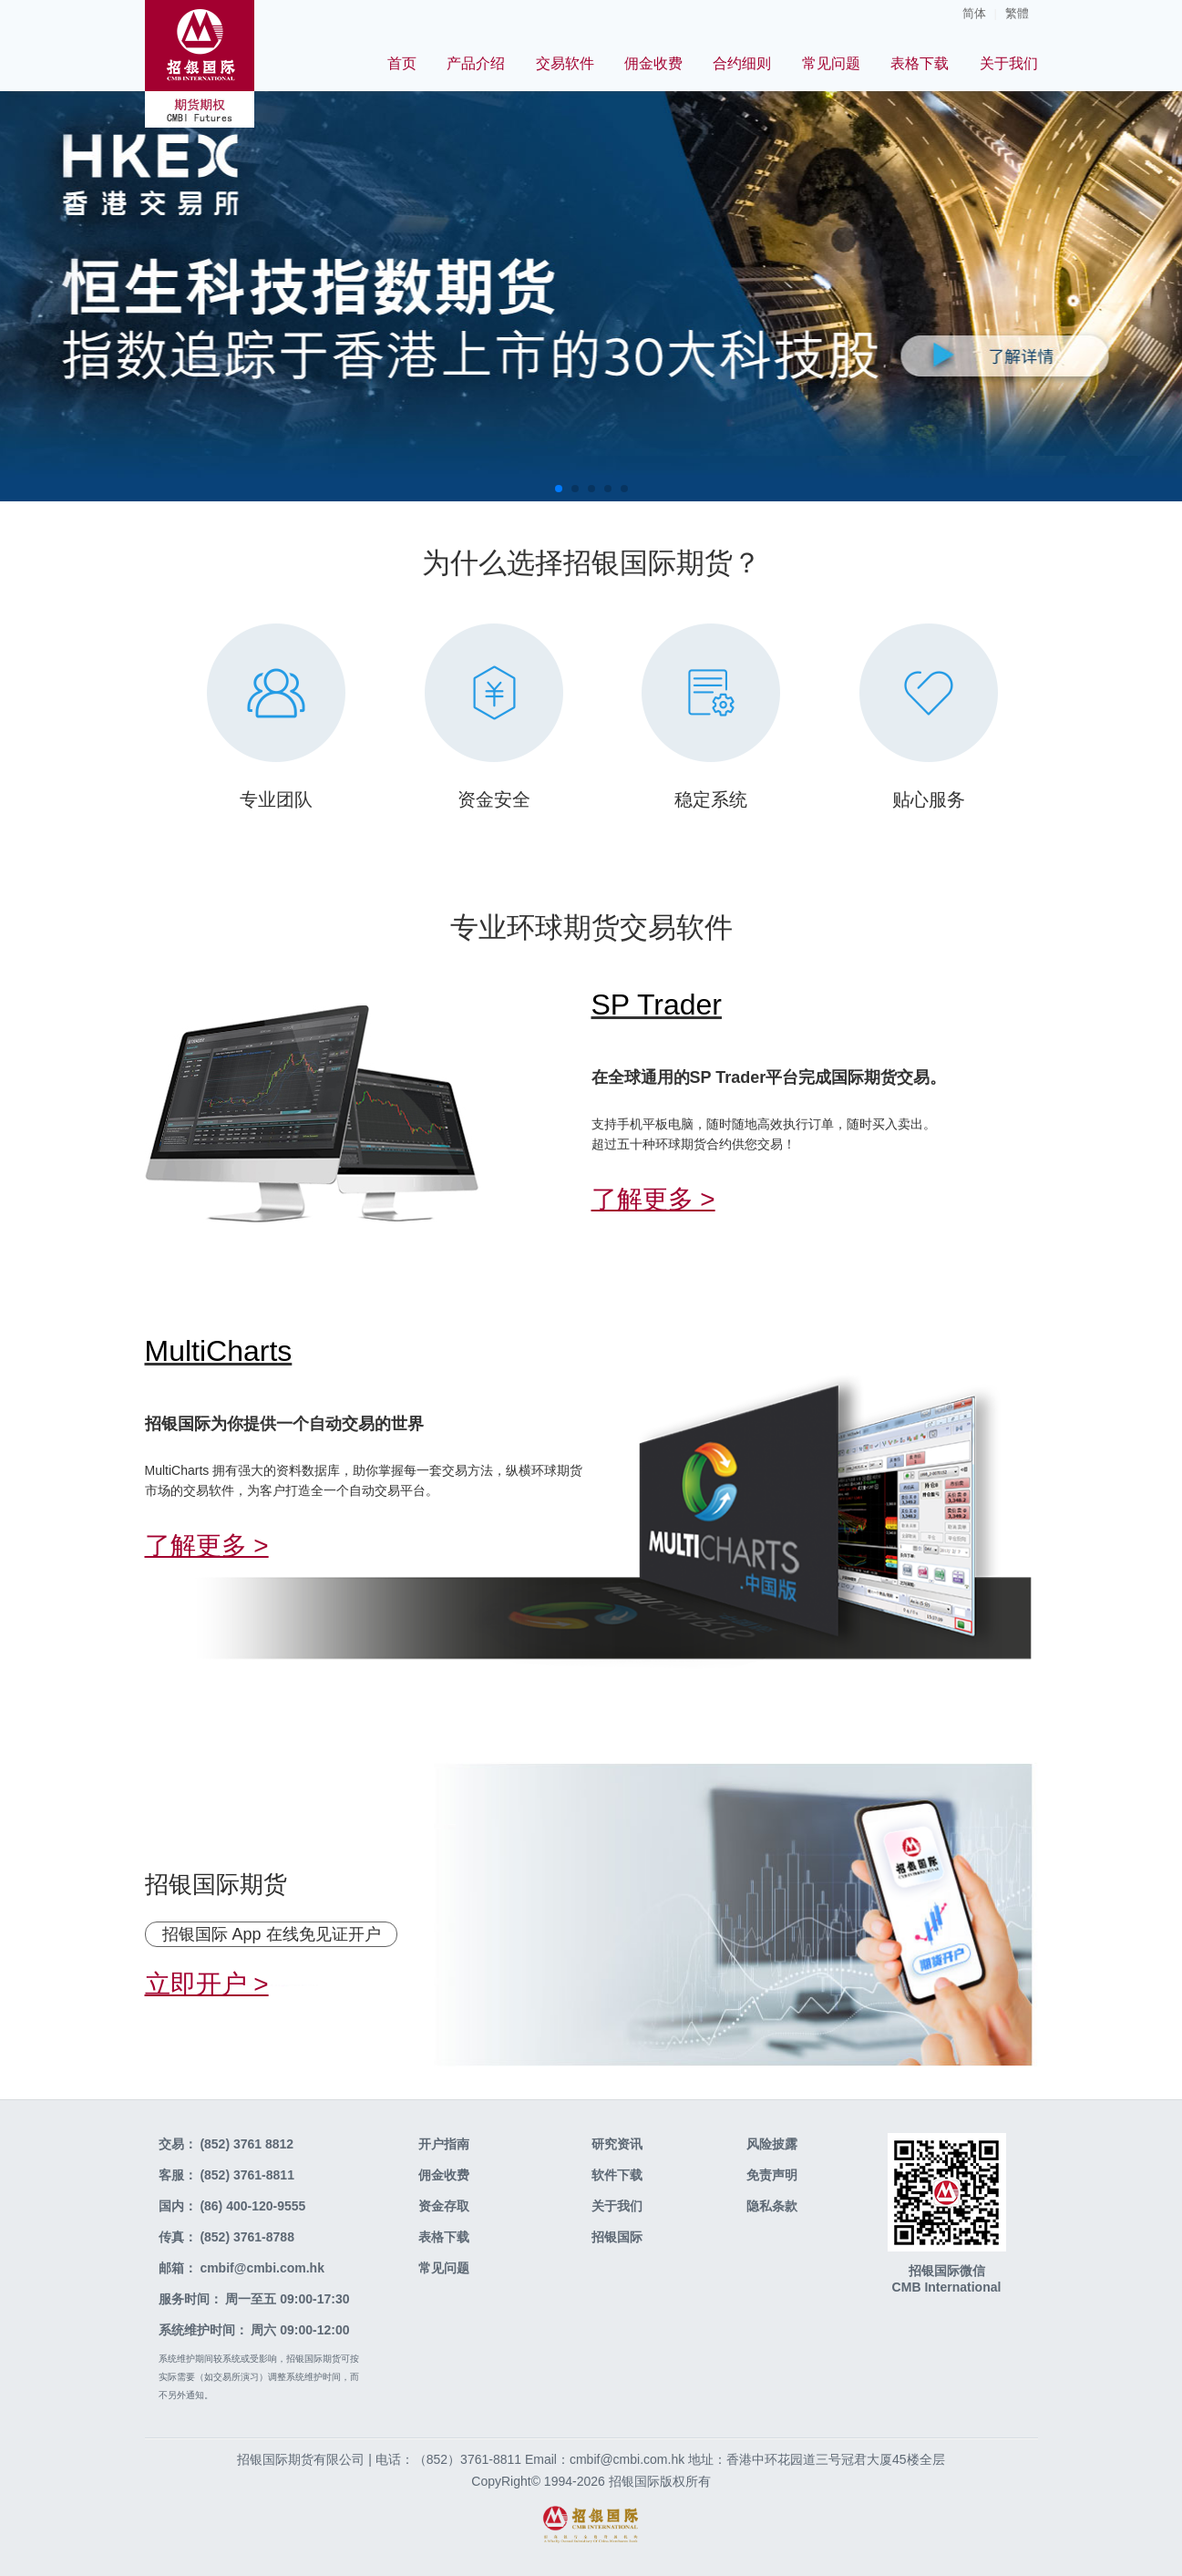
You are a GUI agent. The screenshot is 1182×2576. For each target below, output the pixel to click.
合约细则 (742, 63)
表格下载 (919, 63)
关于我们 (1009, 63)
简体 (974, 13)
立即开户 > (207, 1984)
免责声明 (771, 2175)
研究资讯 (616, 2144)
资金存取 (443, 2206)
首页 (401, 63)
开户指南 (443, 2144)
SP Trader (656, 1004)
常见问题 (831, 63)
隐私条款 (771, 2206)
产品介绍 (476, 63)
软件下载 (616, 2175)
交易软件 (565, 63)
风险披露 (771, 2144)
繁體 (1017, 13)
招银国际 (616, 2237)
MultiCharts (219, 1350)
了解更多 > (653, 1199)
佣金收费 (653, 63)
